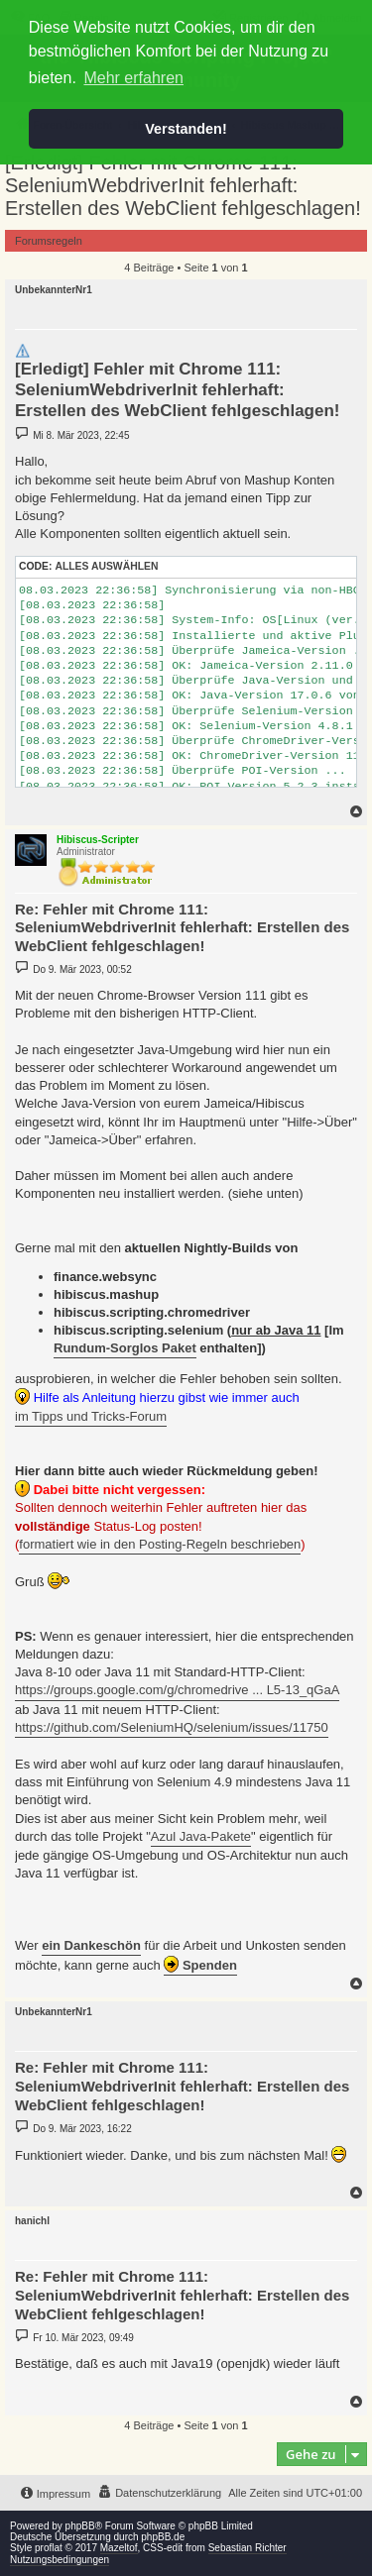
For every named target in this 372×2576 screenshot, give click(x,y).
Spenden (200, 1964)
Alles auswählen (106, 566)
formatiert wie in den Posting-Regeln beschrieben (160, 1544)
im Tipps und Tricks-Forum (91, 1416)
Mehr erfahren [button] (133, 77)
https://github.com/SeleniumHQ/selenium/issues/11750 (171, 1727)
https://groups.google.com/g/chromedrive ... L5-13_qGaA (177, 1689)
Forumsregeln (48, 241)
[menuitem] (159, 2493)
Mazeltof (119, 2547)
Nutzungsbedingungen (59, 2559)
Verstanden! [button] (185, 129)
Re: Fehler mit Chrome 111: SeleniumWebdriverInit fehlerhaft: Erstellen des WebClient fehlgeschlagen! (182, 928)
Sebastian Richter (247, 2547)
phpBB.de (163, 2536)
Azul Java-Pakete (201, 1836)
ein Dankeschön (91, 1945)
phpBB (80, 2526)
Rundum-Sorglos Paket (125, 1348)
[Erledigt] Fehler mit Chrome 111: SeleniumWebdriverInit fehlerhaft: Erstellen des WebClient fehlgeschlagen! (183, 185)
